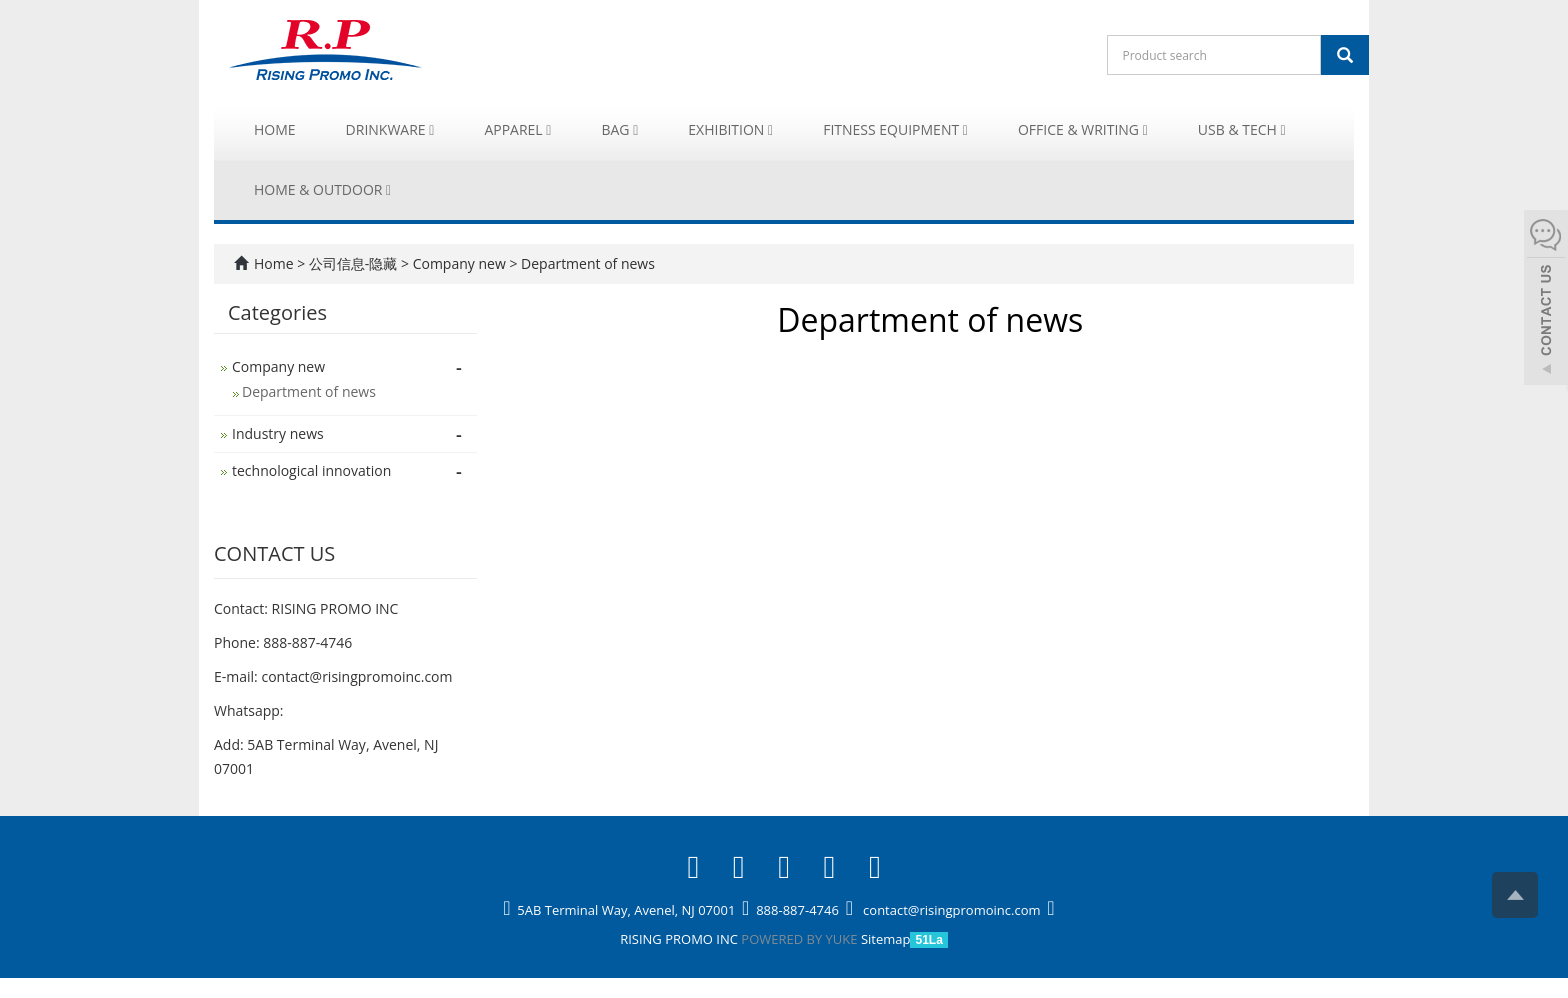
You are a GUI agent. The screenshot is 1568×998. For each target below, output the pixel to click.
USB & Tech (1242, 129)
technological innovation (311, 470)
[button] (431, 129)
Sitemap (886, 939)
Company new (459, 263)
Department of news (585, 263)
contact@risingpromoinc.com (356, 676)
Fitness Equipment (895, 129)
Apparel (517, 129)
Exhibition (730, 129)
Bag (619, 129)
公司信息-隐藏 (355, 263)
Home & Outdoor (322, 189)
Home (275, 129)
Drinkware (390, 129)
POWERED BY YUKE (801, 939)
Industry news (278, 433)
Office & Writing (1083, 129)
